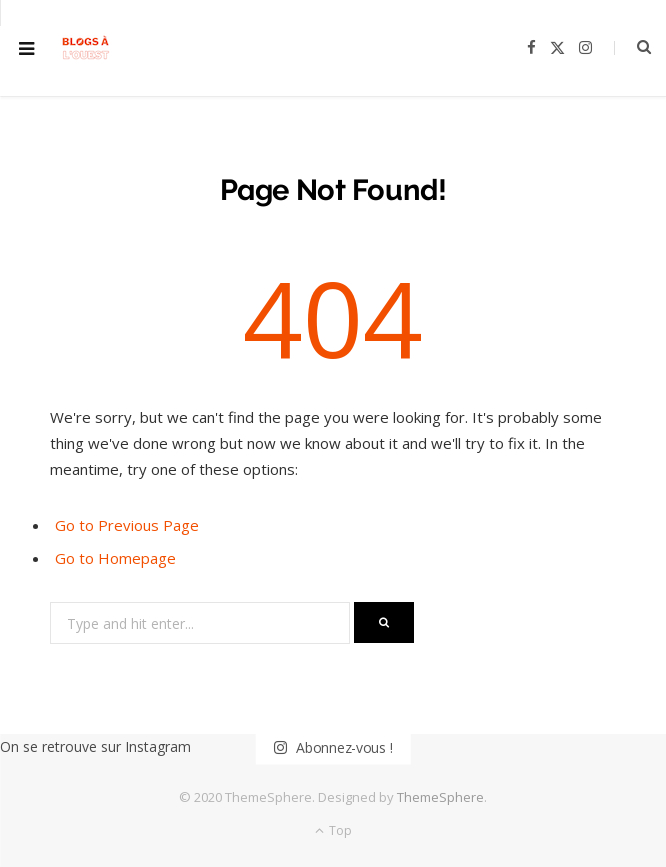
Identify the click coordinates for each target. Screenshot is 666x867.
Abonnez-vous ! (333, 747)
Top (333, 830)
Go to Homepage (115, 558)
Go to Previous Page (127, 525)
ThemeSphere (440, 797)
